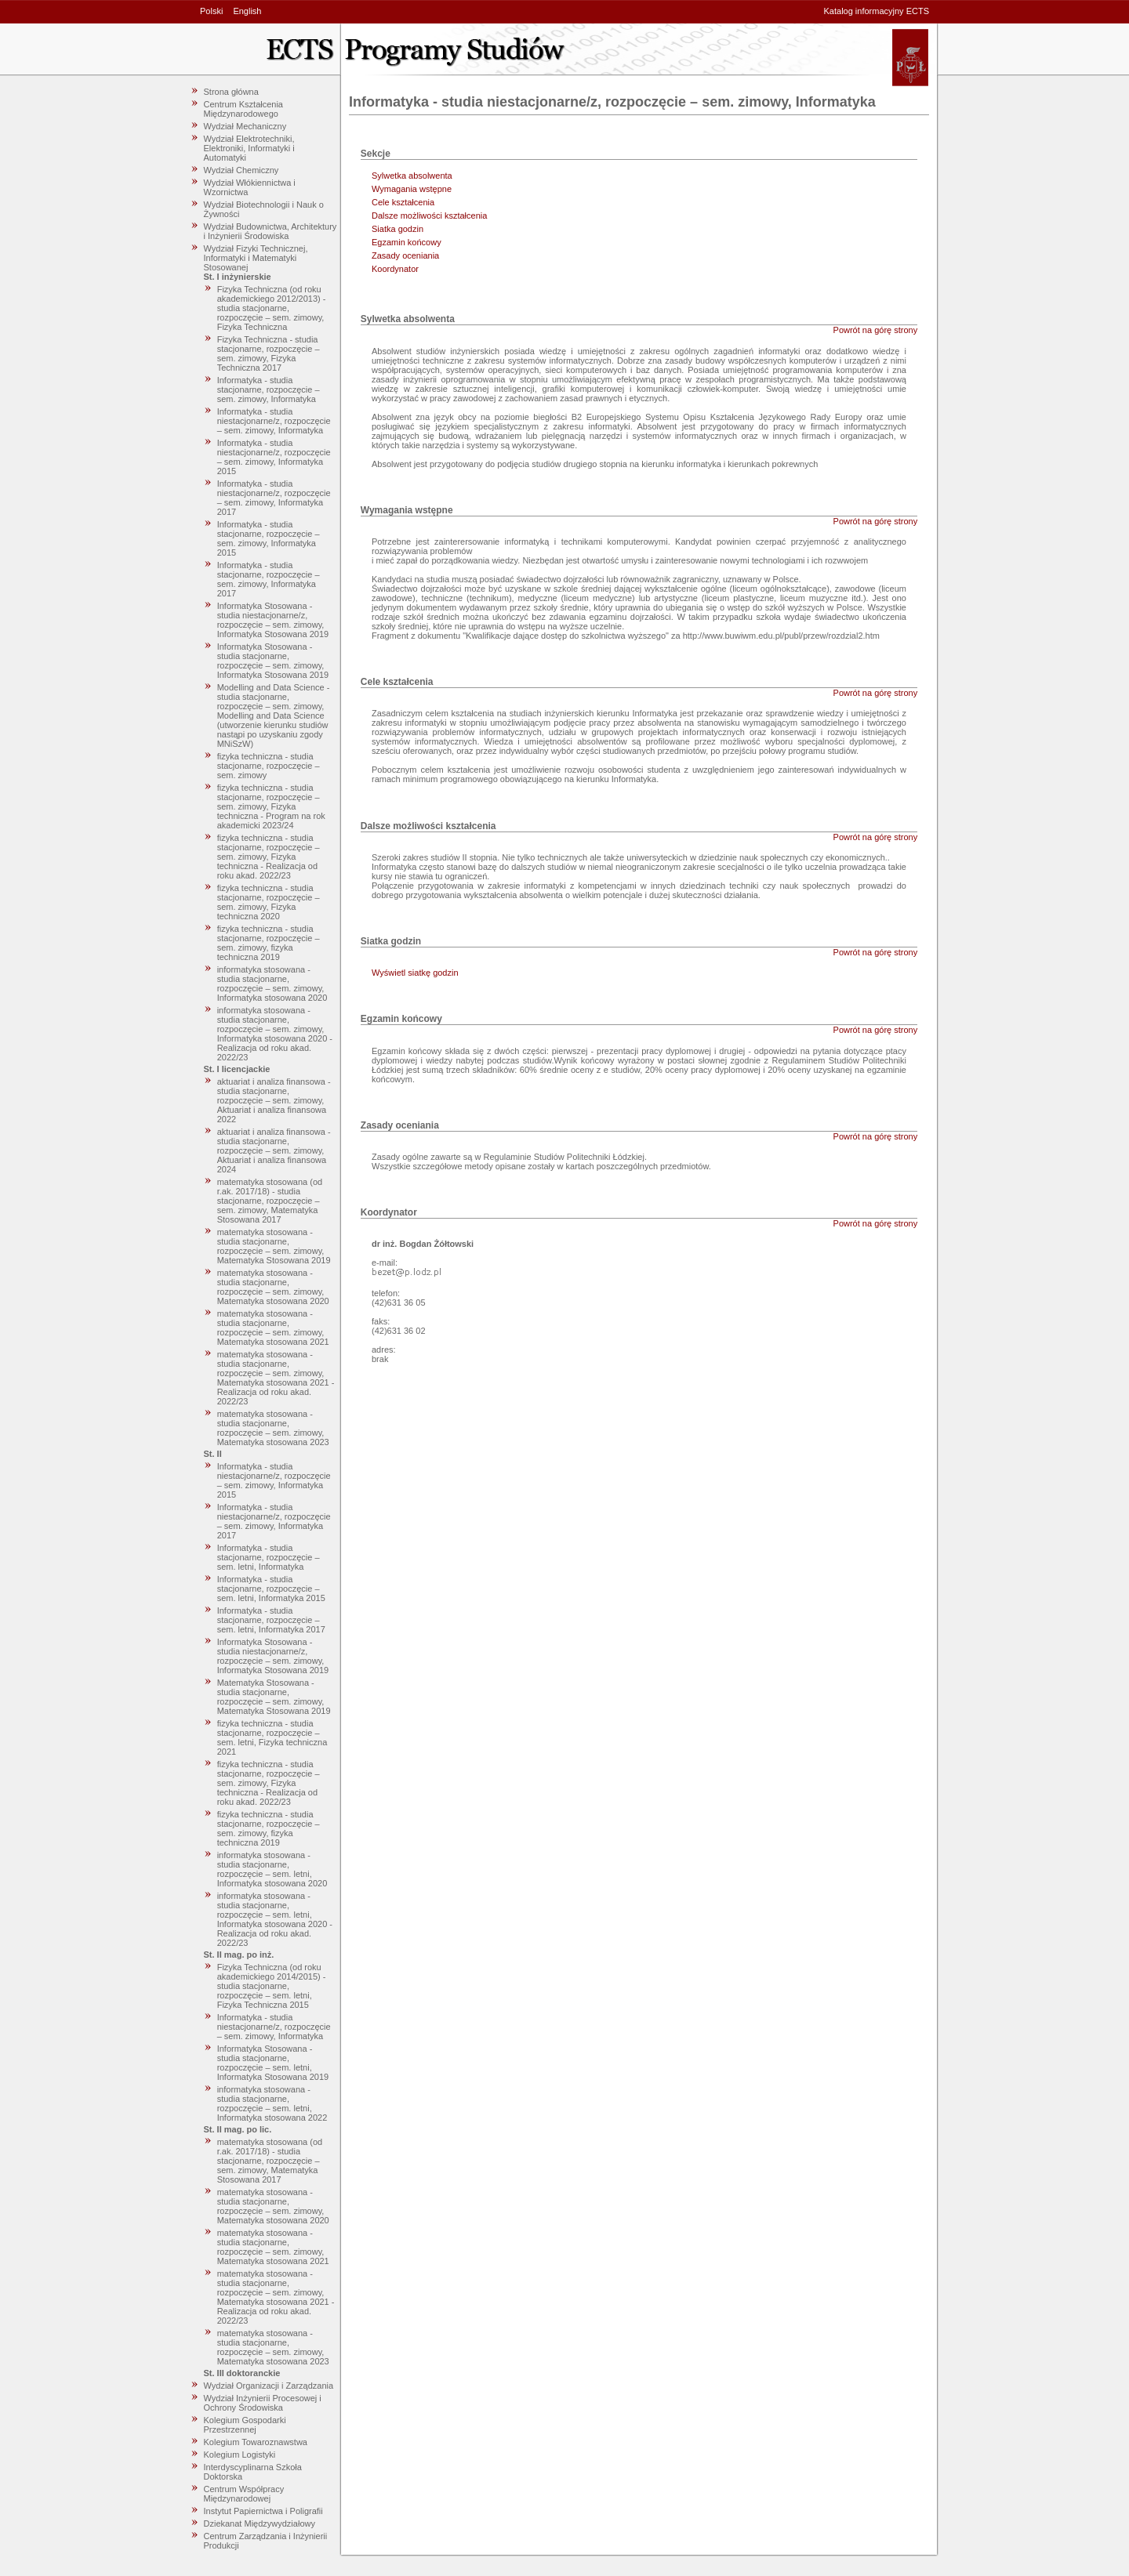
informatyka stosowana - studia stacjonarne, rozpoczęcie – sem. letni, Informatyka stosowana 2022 (272, 2103)
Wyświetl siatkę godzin (415, 972)
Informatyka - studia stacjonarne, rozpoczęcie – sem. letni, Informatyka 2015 (271, 1588)
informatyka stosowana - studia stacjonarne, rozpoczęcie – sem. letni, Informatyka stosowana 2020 (272, 1869)
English (247, 11)
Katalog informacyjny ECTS (877, 11)
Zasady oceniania (405, 255)
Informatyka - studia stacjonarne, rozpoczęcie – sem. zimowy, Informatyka (268, 389)
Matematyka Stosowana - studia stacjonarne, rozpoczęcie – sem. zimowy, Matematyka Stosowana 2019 (274, 1697)
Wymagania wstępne (412, 189)
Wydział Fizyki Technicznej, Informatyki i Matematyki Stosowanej (256, 258)
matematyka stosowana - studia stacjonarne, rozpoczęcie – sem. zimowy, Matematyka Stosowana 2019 (274, 1246)
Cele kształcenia (403, 202)
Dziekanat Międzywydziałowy (259, 2523)
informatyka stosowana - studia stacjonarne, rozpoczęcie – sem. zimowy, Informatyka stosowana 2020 (272, 983)
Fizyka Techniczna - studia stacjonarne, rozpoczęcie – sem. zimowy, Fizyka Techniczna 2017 (268, 353)
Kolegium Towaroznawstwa (255, 2442)
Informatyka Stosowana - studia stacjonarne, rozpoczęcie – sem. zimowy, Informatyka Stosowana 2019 (273, 660)
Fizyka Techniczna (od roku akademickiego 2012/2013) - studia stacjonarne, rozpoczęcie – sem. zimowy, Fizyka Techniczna (271, 308)
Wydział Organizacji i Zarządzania (269, 2385)
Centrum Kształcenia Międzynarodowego (244, 109)
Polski (211, 11)
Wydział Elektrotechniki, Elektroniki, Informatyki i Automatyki (249, 148)
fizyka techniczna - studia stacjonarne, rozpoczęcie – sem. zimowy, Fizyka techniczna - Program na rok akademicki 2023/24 (271, 806)
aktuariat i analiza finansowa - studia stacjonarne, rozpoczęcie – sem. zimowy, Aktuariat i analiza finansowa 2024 (274, 1150)
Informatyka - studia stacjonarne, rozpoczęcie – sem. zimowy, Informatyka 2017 (268, 579)
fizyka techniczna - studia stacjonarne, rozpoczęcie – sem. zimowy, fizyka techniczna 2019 (268, 943)
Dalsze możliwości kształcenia (429, 215)
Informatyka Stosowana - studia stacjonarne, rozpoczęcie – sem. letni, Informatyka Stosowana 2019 (273, 2062)
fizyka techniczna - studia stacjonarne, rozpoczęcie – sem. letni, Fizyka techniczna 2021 (272, 1737)
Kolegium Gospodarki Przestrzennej (245, 2424)
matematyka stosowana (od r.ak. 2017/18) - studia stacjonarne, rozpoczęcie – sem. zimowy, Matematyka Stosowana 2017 (270, 1200)
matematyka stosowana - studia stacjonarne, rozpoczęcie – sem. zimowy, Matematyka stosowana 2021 (273, 1327)
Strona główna (231, 91)
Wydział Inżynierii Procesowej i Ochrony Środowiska (262, 2402)
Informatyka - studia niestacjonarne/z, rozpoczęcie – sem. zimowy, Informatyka (274, 421)
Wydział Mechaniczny (245, 126)
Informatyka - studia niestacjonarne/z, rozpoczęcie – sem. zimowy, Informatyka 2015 (274, 457)
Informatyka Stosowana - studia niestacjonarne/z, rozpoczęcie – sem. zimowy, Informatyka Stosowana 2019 (273, 620)
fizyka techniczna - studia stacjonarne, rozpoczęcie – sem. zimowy (268, 766)
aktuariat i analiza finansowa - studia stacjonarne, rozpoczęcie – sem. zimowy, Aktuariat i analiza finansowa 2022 (274, 1100)
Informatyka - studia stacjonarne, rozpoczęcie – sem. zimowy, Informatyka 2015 (268, 538)
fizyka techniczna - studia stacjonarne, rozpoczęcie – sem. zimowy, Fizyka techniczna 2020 (268, 902)
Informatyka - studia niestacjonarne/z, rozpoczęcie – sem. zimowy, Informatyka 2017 (274, 497)
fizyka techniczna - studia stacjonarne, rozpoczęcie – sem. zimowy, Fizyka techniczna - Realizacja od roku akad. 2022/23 (268, 856)
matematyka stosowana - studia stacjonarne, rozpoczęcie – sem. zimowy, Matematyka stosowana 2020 (273, 1287)
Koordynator (395, 269)
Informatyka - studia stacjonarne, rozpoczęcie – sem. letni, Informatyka (268, 1557)
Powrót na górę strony (875, 330)
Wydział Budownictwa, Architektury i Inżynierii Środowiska (270, 231)
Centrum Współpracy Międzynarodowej (244, 2493)
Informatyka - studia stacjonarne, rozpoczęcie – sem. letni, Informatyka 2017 (271, 1620)
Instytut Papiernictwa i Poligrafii (263, 2511)
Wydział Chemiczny (241, 170)
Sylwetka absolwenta (412, 175)
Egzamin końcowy (406, 242)
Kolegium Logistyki (240, 2454)
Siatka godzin (397, 229)
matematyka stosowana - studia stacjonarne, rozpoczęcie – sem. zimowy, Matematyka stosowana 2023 (273, 1428)
